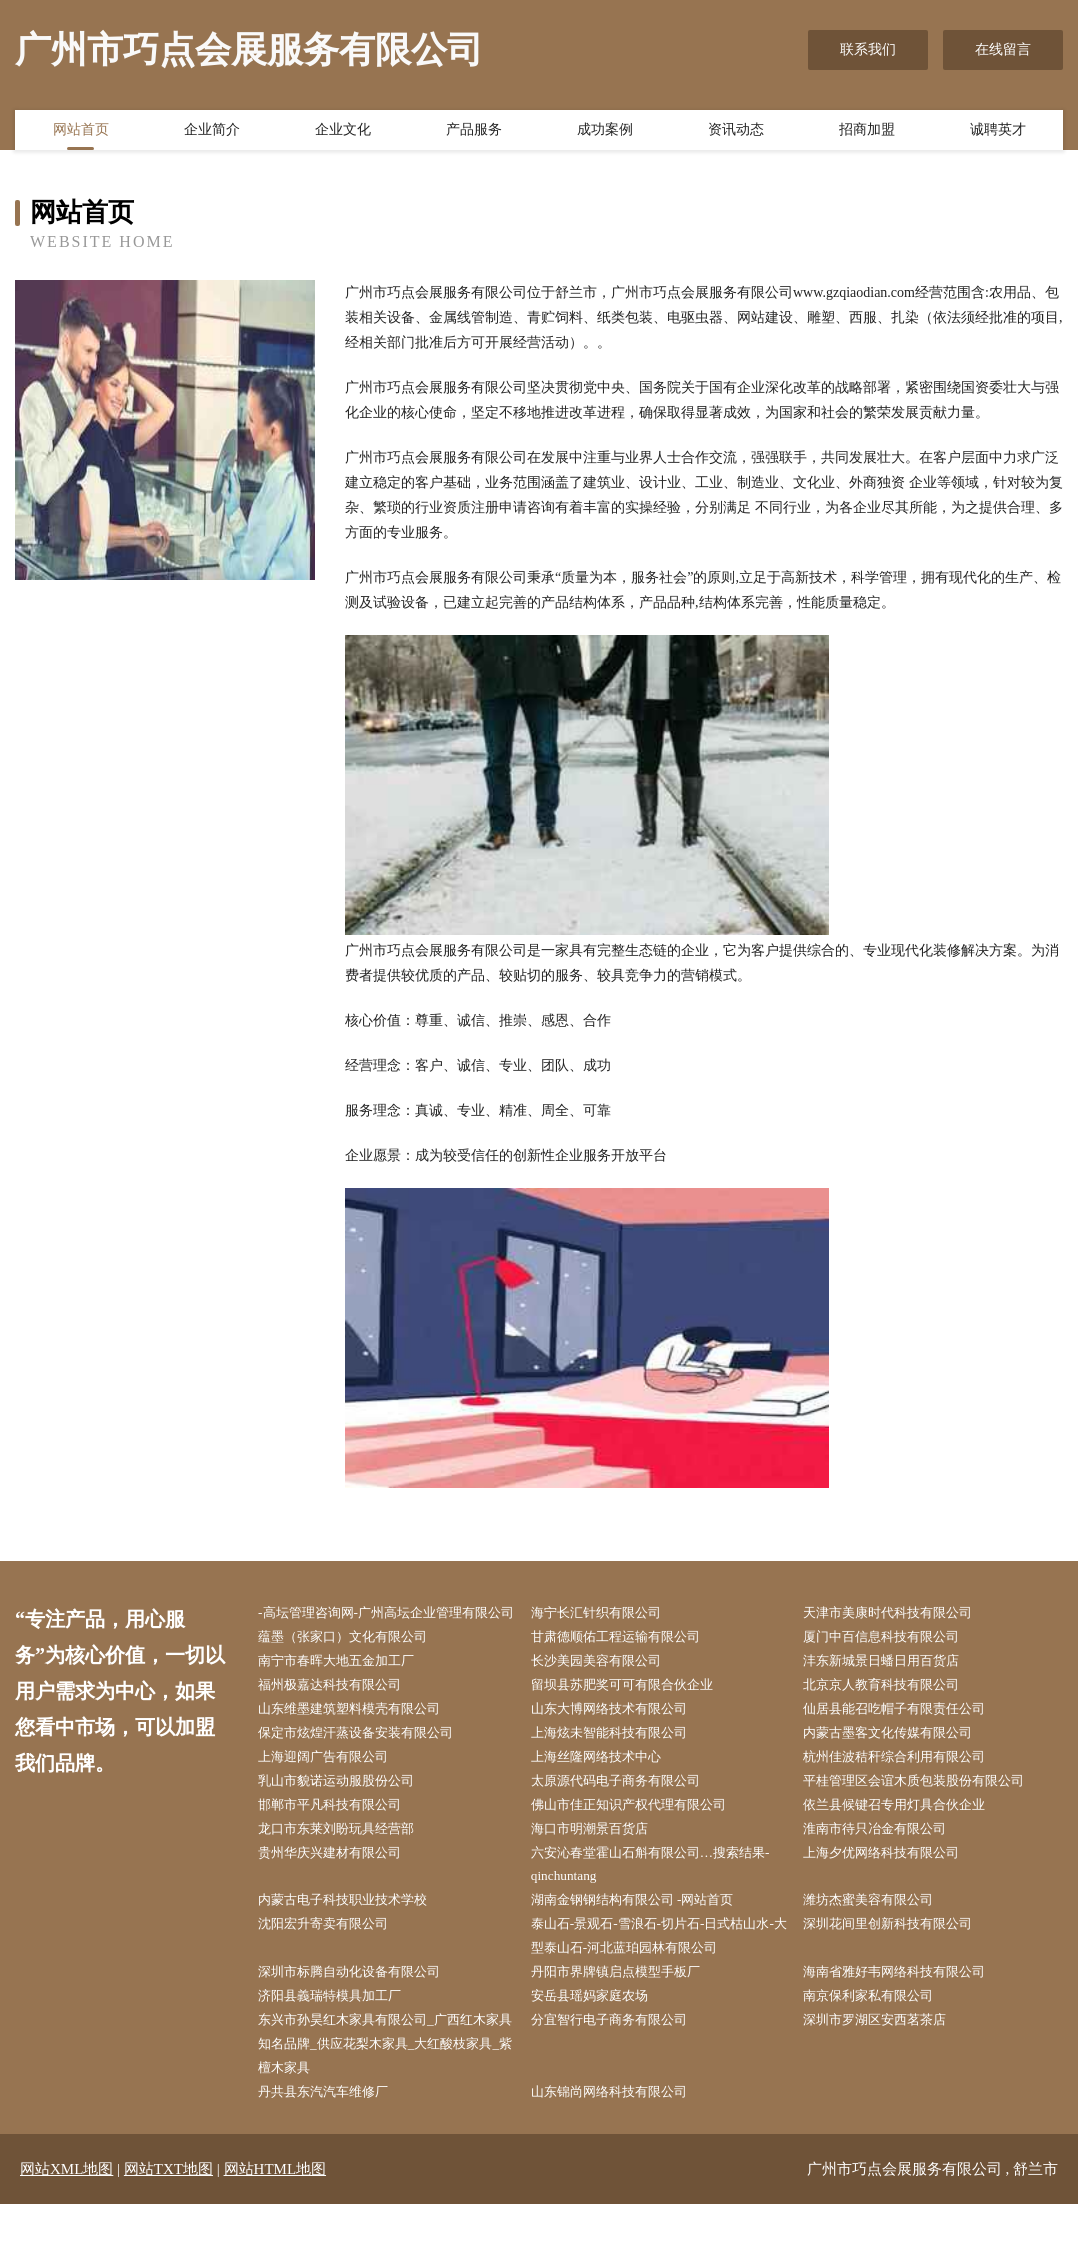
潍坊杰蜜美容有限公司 (880, 1940)
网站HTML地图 (275, 2220)
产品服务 (474, 133)
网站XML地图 (66, 2220)
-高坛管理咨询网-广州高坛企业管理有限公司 (388, 1626)
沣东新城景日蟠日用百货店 (894, 1689)
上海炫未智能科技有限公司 (622, 1764)
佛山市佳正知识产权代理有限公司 (643, 1840)
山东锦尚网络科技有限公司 (622, 2142)
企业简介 (212, 133)
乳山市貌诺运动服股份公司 (349, 1815)
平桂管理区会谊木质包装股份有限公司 (929, 1815)
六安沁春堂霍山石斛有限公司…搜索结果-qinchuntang (657, 1903)
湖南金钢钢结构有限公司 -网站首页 (647, 1940)
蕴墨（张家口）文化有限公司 (356, 1663)
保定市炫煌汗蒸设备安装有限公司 (370, 1764)
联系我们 (868, 49)
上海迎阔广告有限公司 (335, 1789)
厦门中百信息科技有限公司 (894, 1663)
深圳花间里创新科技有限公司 (901, 1966)
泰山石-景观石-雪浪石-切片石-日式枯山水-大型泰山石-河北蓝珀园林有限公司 (659, 1979)
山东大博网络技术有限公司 (622, 1739)
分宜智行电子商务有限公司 (622, 2066)
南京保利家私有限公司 (880, 2041)
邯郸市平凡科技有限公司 (342, 1840)
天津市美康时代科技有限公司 (901, 1613)
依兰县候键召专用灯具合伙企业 (908, 1840)
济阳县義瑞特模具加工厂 (342, 2041)
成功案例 (605, 133)
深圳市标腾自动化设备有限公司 (363, 2016)
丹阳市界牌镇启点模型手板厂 (629, 2016)
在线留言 (1003, 49)
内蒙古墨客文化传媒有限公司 (901, 1764)
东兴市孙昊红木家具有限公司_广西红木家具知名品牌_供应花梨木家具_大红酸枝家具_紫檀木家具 (391, 2091)
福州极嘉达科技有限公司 (342, 1714)
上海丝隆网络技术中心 (608, 1789)
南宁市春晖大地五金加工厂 (349, 1689)
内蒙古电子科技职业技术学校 (356, 1940)
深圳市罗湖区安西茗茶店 (887, 2066)
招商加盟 (867, 133)
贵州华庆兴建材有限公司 (342, 1890)
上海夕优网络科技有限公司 (894, 1890)
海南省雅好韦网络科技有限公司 (908, 2016)
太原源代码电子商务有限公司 (629, 1815)
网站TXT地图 (168, 2220)
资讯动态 (736, 133)
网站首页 (81, 133)
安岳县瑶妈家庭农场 (601, 2041)
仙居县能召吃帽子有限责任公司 (908, 1739)
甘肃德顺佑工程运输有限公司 (629, 1663)
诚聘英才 (998, 133)
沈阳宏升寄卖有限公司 (335, 1966)
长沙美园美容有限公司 (608, 1689)
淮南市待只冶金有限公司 (887, 1865)
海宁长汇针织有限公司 (608, 1613)
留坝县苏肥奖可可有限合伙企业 (636, 1714)
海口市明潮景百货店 (601, 1865)
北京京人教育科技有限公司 (894, 1714)
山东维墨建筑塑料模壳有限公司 (363, 1739)
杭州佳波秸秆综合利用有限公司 (908, 1789)
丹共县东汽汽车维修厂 (335, 2142)
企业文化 (343, 133)
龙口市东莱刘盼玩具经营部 (349, 1865)
